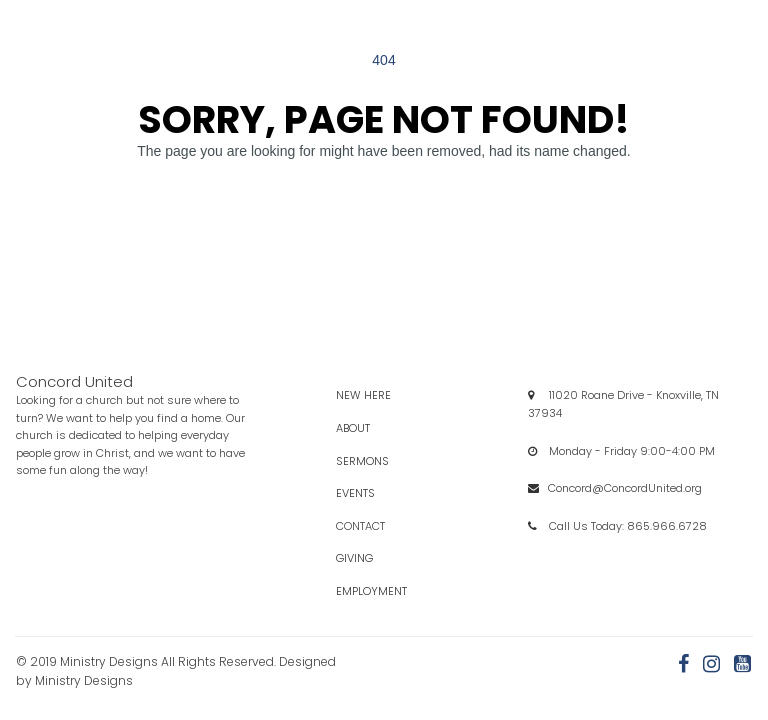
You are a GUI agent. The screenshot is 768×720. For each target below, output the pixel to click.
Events (373, 493)
